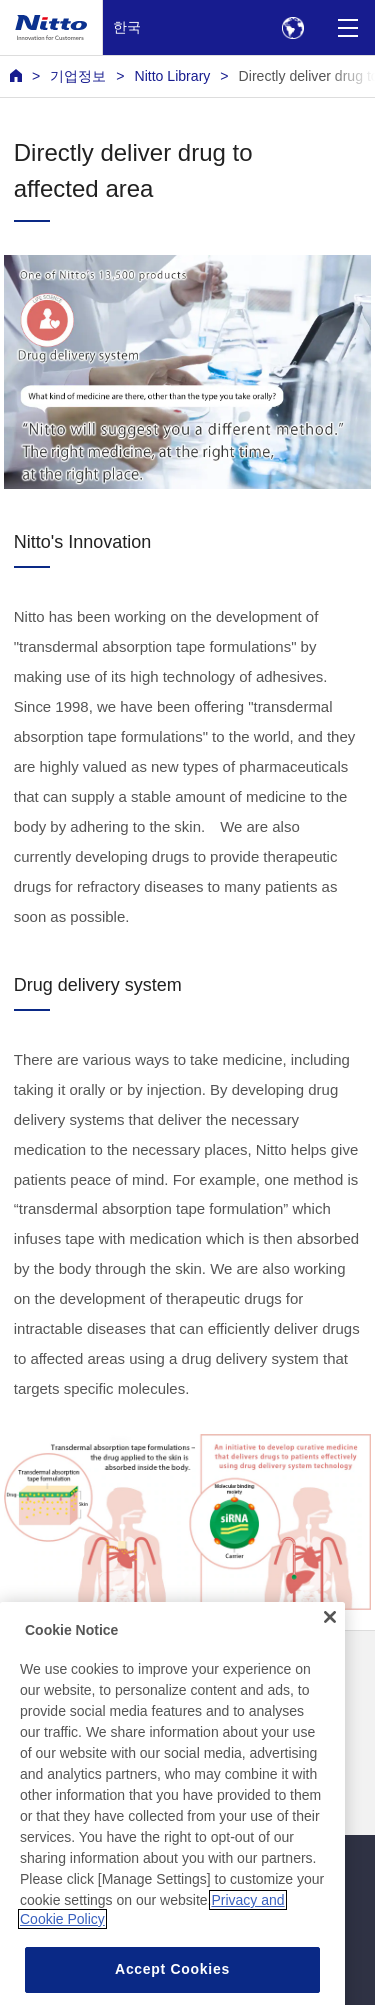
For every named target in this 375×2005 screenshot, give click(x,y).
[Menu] (347, 27)
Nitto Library (172, 76)
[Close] (330, 1649)
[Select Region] (292, 27)
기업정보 (78, 76)
